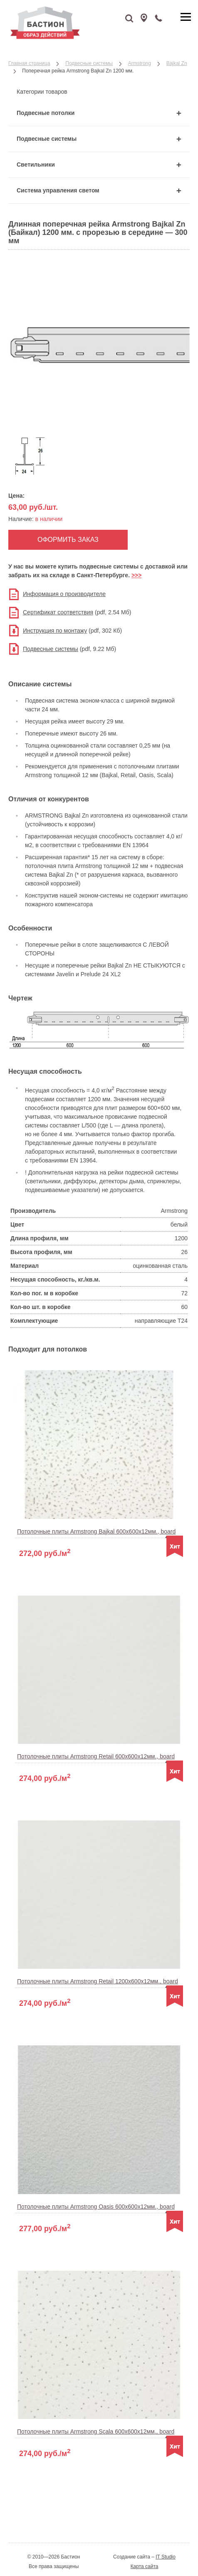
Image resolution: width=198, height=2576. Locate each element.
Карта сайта (144, 2566)
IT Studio (166, 2557)
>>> (136, 575)
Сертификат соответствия (58, 612)
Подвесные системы (50, 649)
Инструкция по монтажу (55, 630)
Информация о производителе (64, 594)
